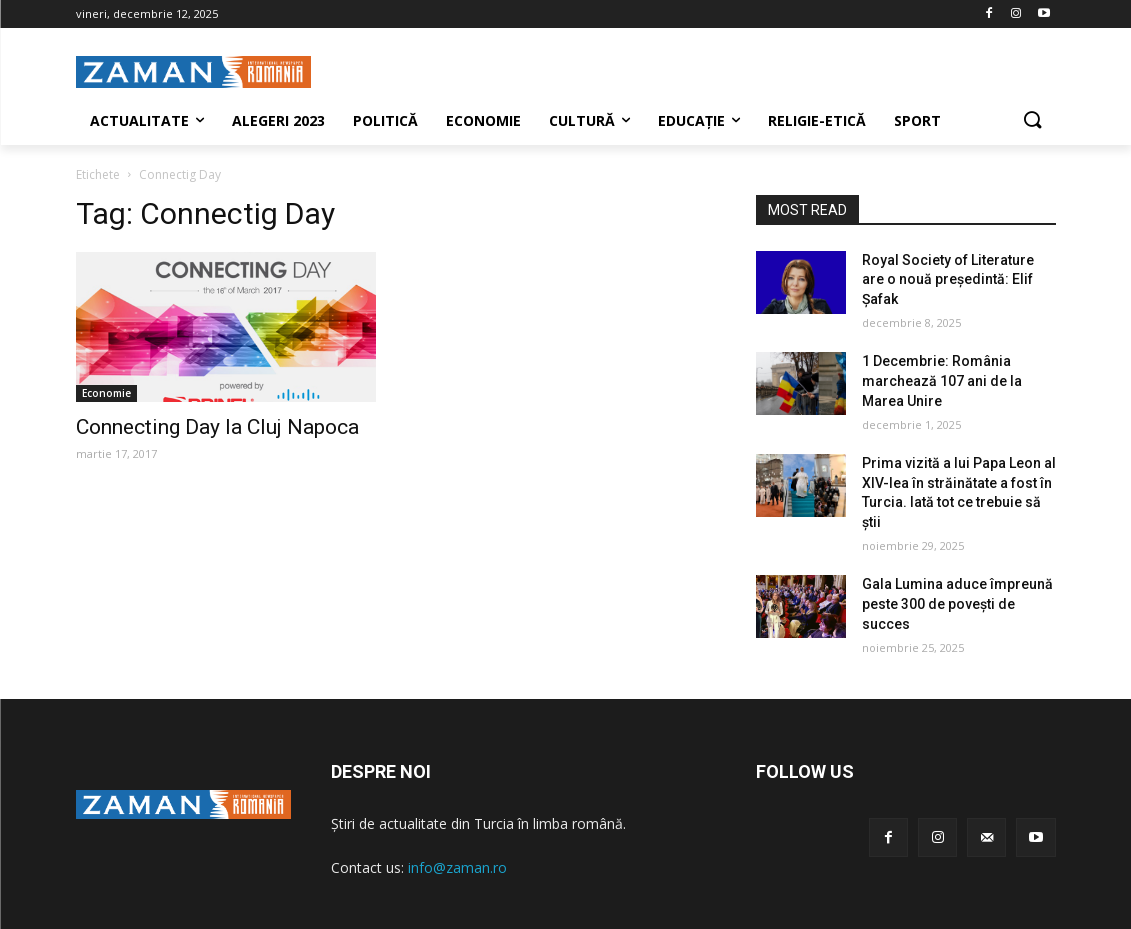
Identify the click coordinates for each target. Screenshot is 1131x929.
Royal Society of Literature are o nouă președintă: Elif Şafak (948, 279)
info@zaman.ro (457, 867)
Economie (106, 393)
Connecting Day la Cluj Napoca (217, 427)
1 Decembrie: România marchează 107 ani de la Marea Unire (942, 380)
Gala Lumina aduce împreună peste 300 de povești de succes (957, 603)
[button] (1032, 121)
